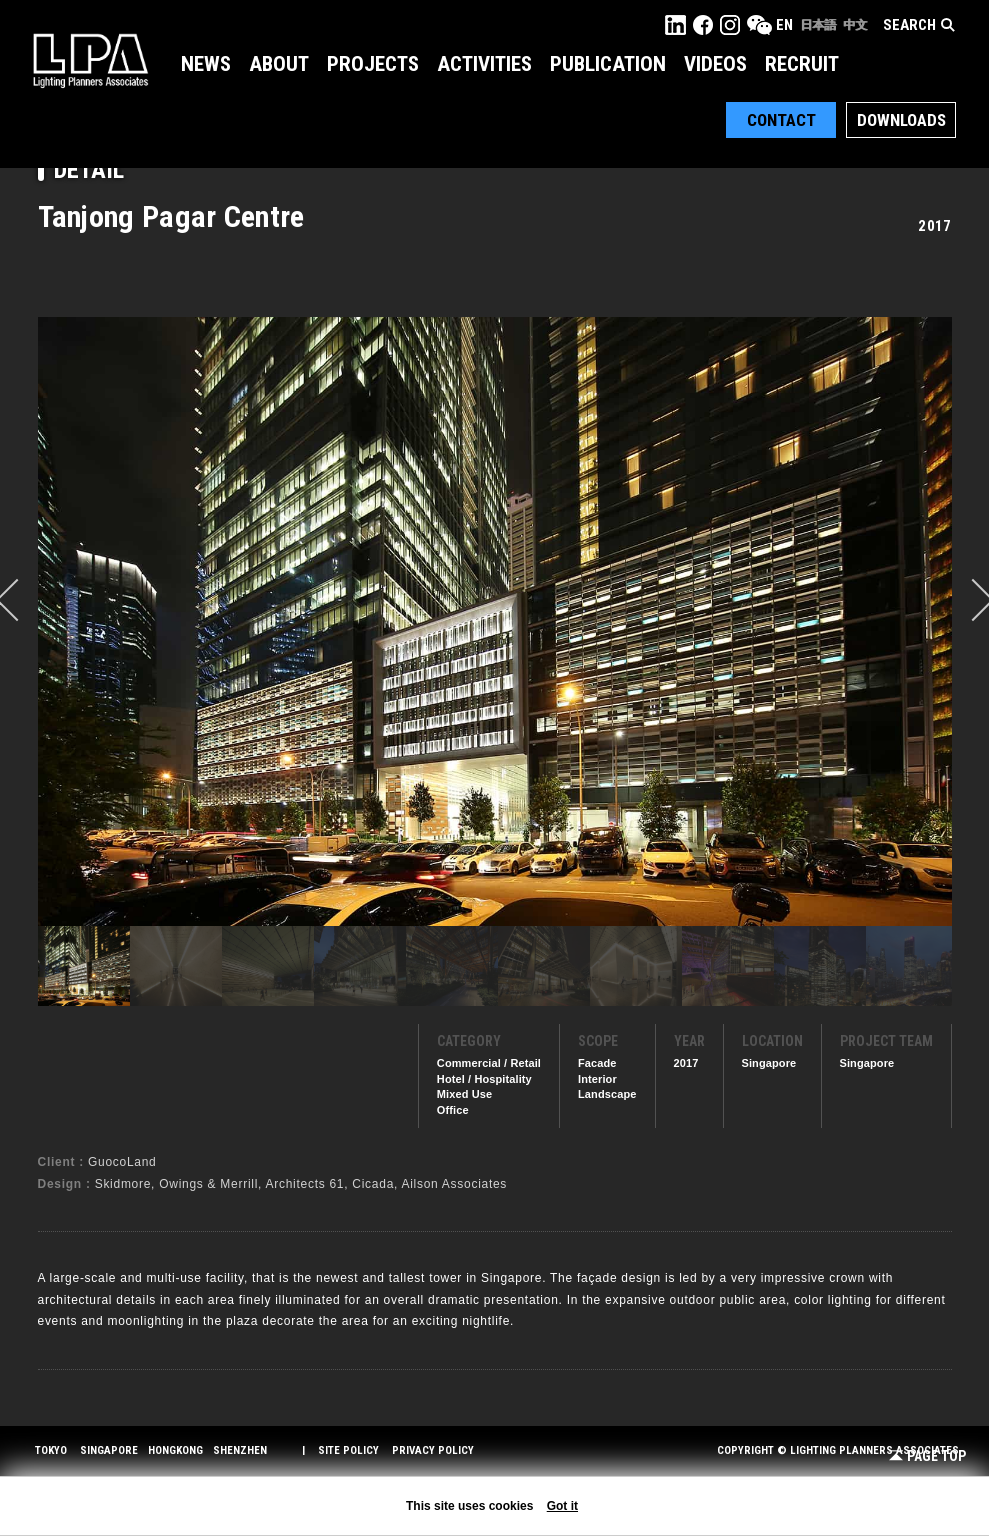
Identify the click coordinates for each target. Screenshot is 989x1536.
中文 (855, 25)
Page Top (927, 1456)
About (279, 64)
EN (784, 25)
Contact (781, 120)
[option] (495, 621)
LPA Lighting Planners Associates (90, 60)
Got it (562, 1506)
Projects (373, 64)
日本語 (818, 25)
